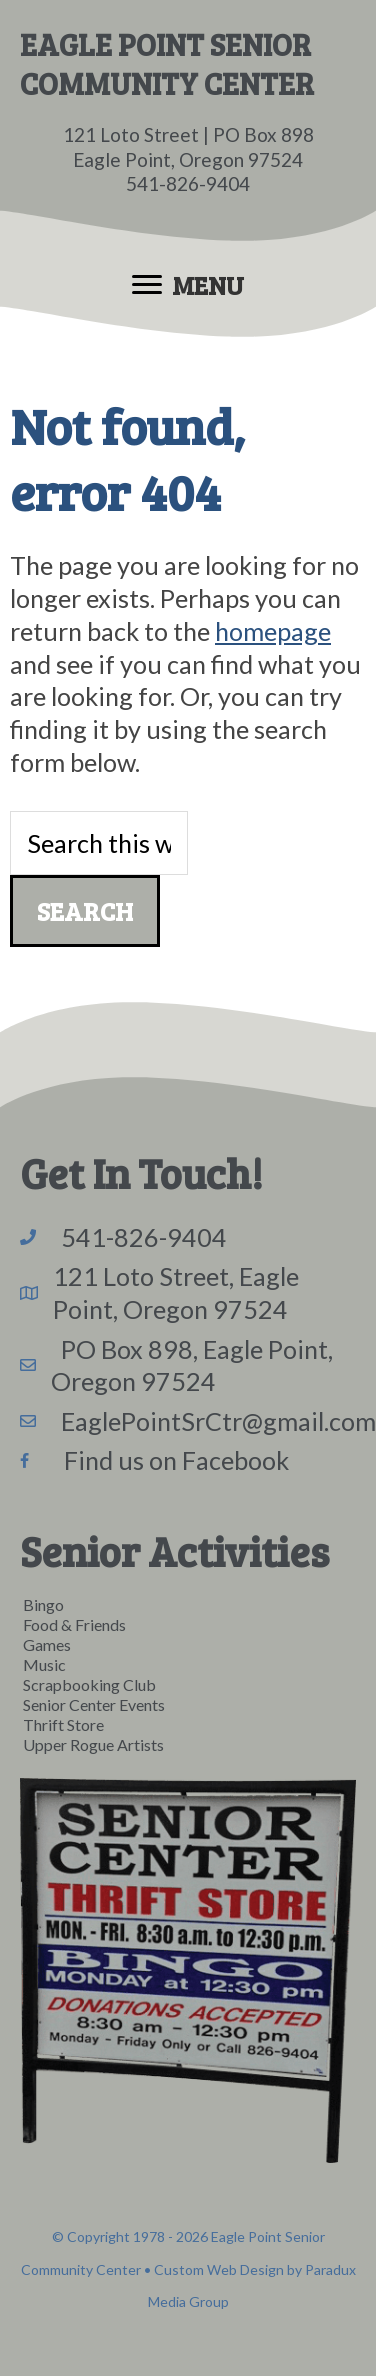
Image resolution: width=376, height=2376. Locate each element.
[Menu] (188, 285)
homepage (273, 631)
